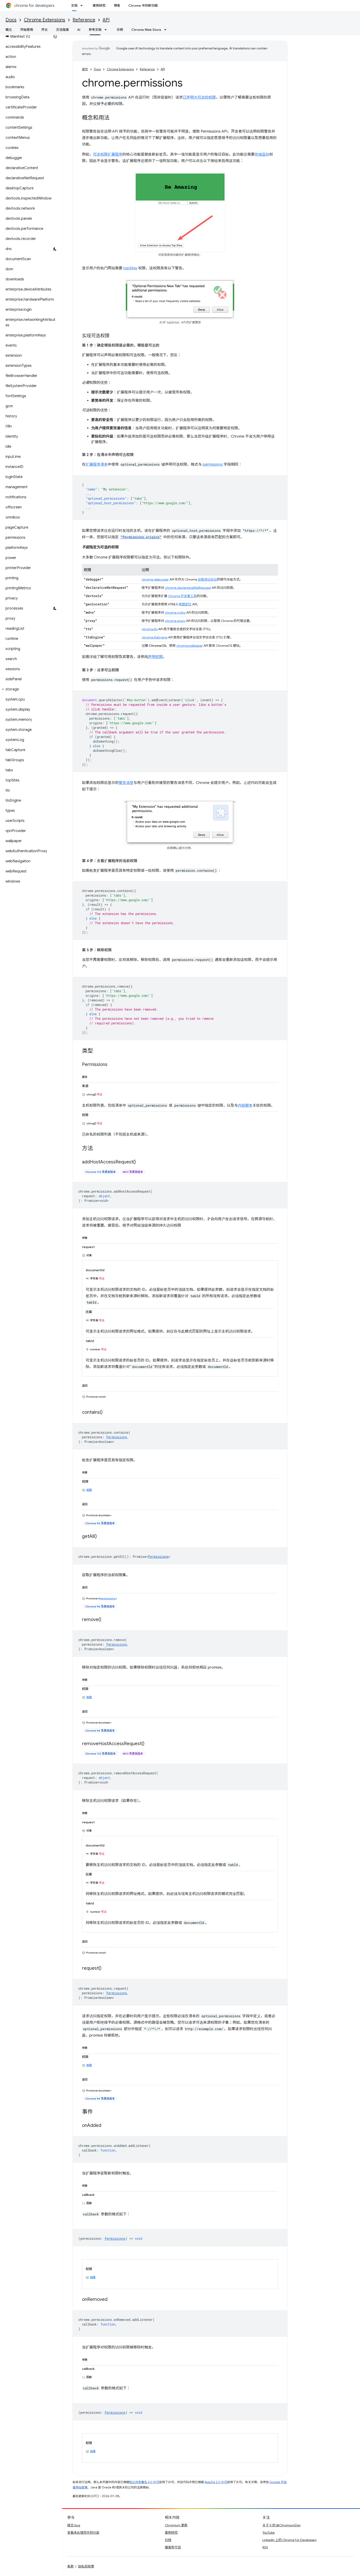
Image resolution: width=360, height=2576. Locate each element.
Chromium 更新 (176, 2525)
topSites (130, 268)
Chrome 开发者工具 (182, 596)
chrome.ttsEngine (154, 637)
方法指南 (62, 30)
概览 (9, 30)
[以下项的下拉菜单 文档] (82, 5)
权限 (89, 1490)
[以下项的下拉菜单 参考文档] (106, 29)
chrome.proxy (175, 621)
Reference (84, 20)
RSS (265, 2547)
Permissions (158, 1556)
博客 (117, 5)
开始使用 (26, 30)
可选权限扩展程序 (107, 154)
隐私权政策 (86, 2566)
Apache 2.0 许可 (216, 2482)
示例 (120, 30)
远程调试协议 (207, 579)
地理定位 (185, 604)
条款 (70, 2566)
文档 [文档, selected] (74, 5)
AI (78, 30)
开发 (44, 30)
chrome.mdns (175, 612)
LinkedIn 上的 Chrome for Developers (289, 2540)
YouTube (268, 2532)
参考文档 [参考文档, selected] (95, 30)
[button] (30, 689)
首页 (85, 69)
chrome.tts (150, 629)
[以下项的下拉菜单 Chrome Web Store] (166, 29)
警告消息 (126, 783)
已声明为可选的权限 (199, 97)
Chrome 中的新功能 (143, 5)
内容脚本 (245, 1105)
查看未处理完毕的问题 (83, 2532)
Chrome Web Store (146, 30)
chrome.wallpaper (189, 646)
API (106, 20)
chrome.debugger (155, 579)
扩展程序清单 (97, 464)
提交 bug (73, 2525)
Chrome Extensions (44, 20)
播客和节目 (173, 2547)
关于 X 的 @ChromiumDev (281, 2525)
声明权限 (155, 657)
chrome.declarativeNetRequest (188, 588)
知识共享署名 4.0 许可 (144, 2482)
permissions (213, 464)
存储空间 (262, 154)
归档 (168, 2540)
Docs (11, 20)
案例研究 (99, 5)
